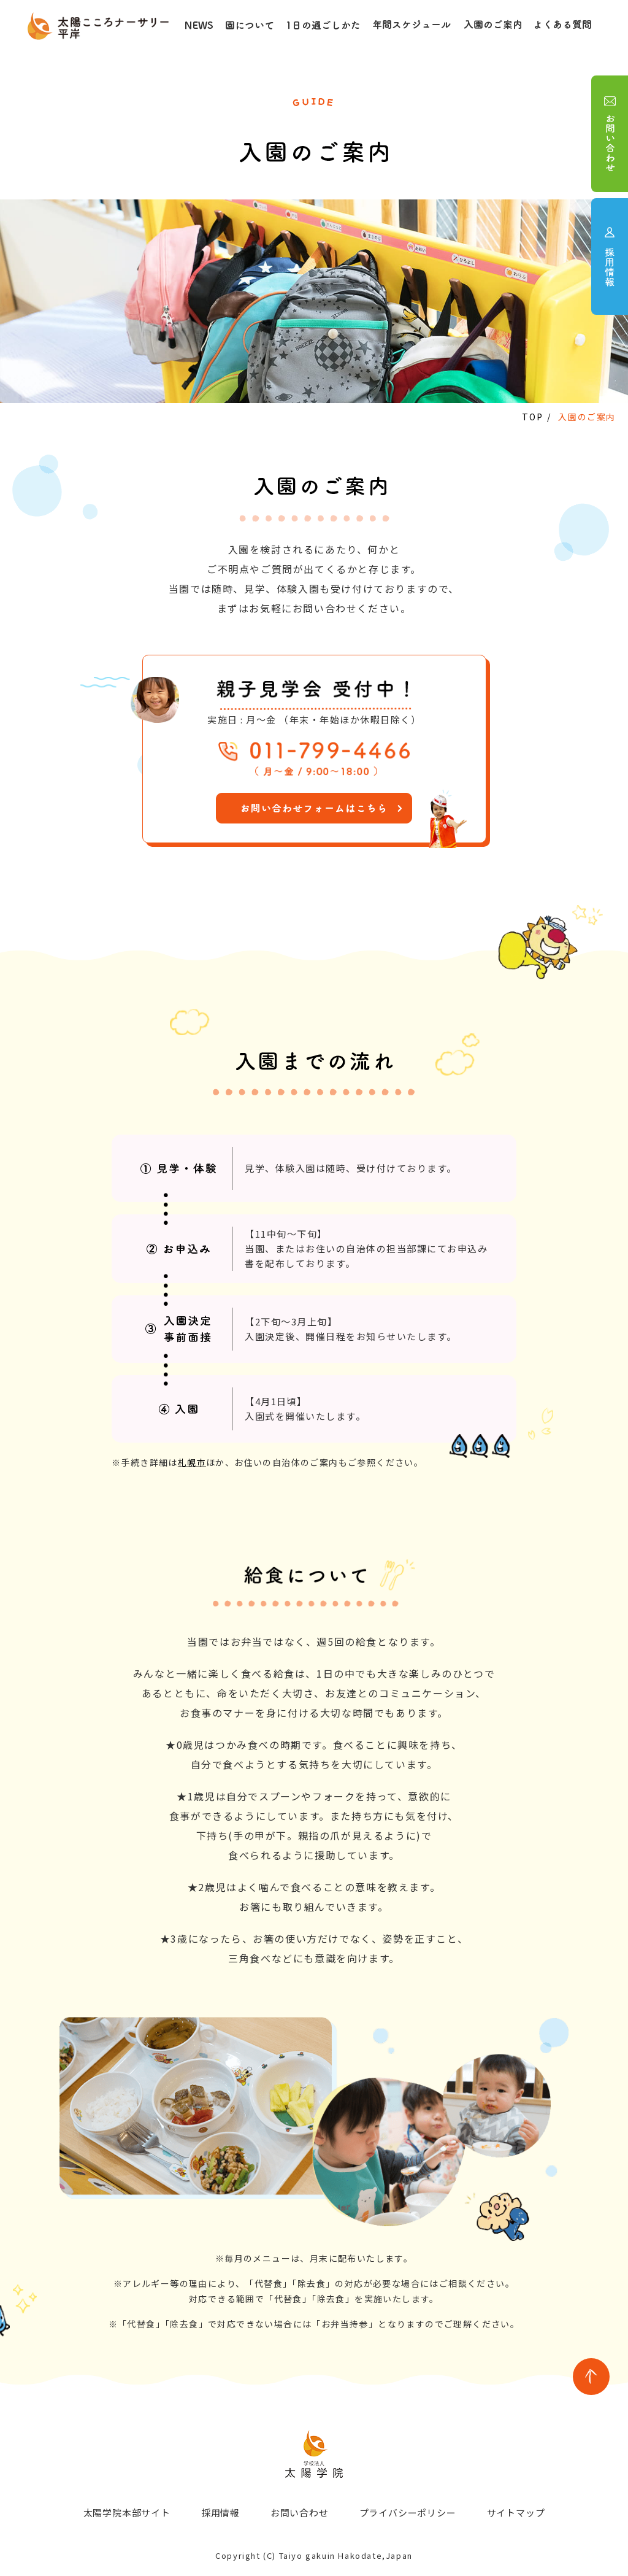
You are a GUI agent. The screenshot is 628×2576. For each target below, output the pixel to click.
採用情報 (220, 2512)
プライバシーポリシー (407, 2512)
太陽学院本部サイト (126, 2512)
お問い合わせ (299, 2512)
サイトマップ (516, 2512)
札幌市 (192, 1462)
